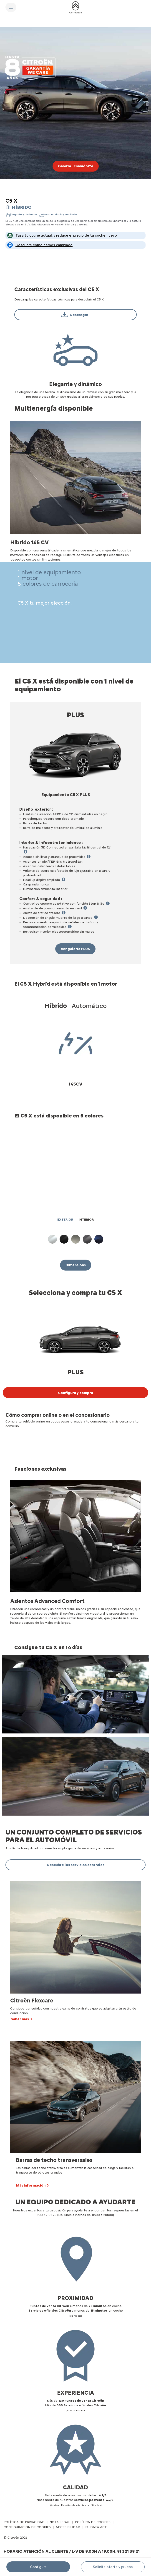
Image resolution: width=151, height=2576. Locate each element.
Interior (86, 1219)
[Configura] (38, 2566)
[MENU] (11, 7)
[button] (75, 103)
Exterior (65, 1219)
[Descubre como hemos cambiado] (44, 245)
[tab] (65, 1220)
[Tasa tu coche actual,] (34, 235)
